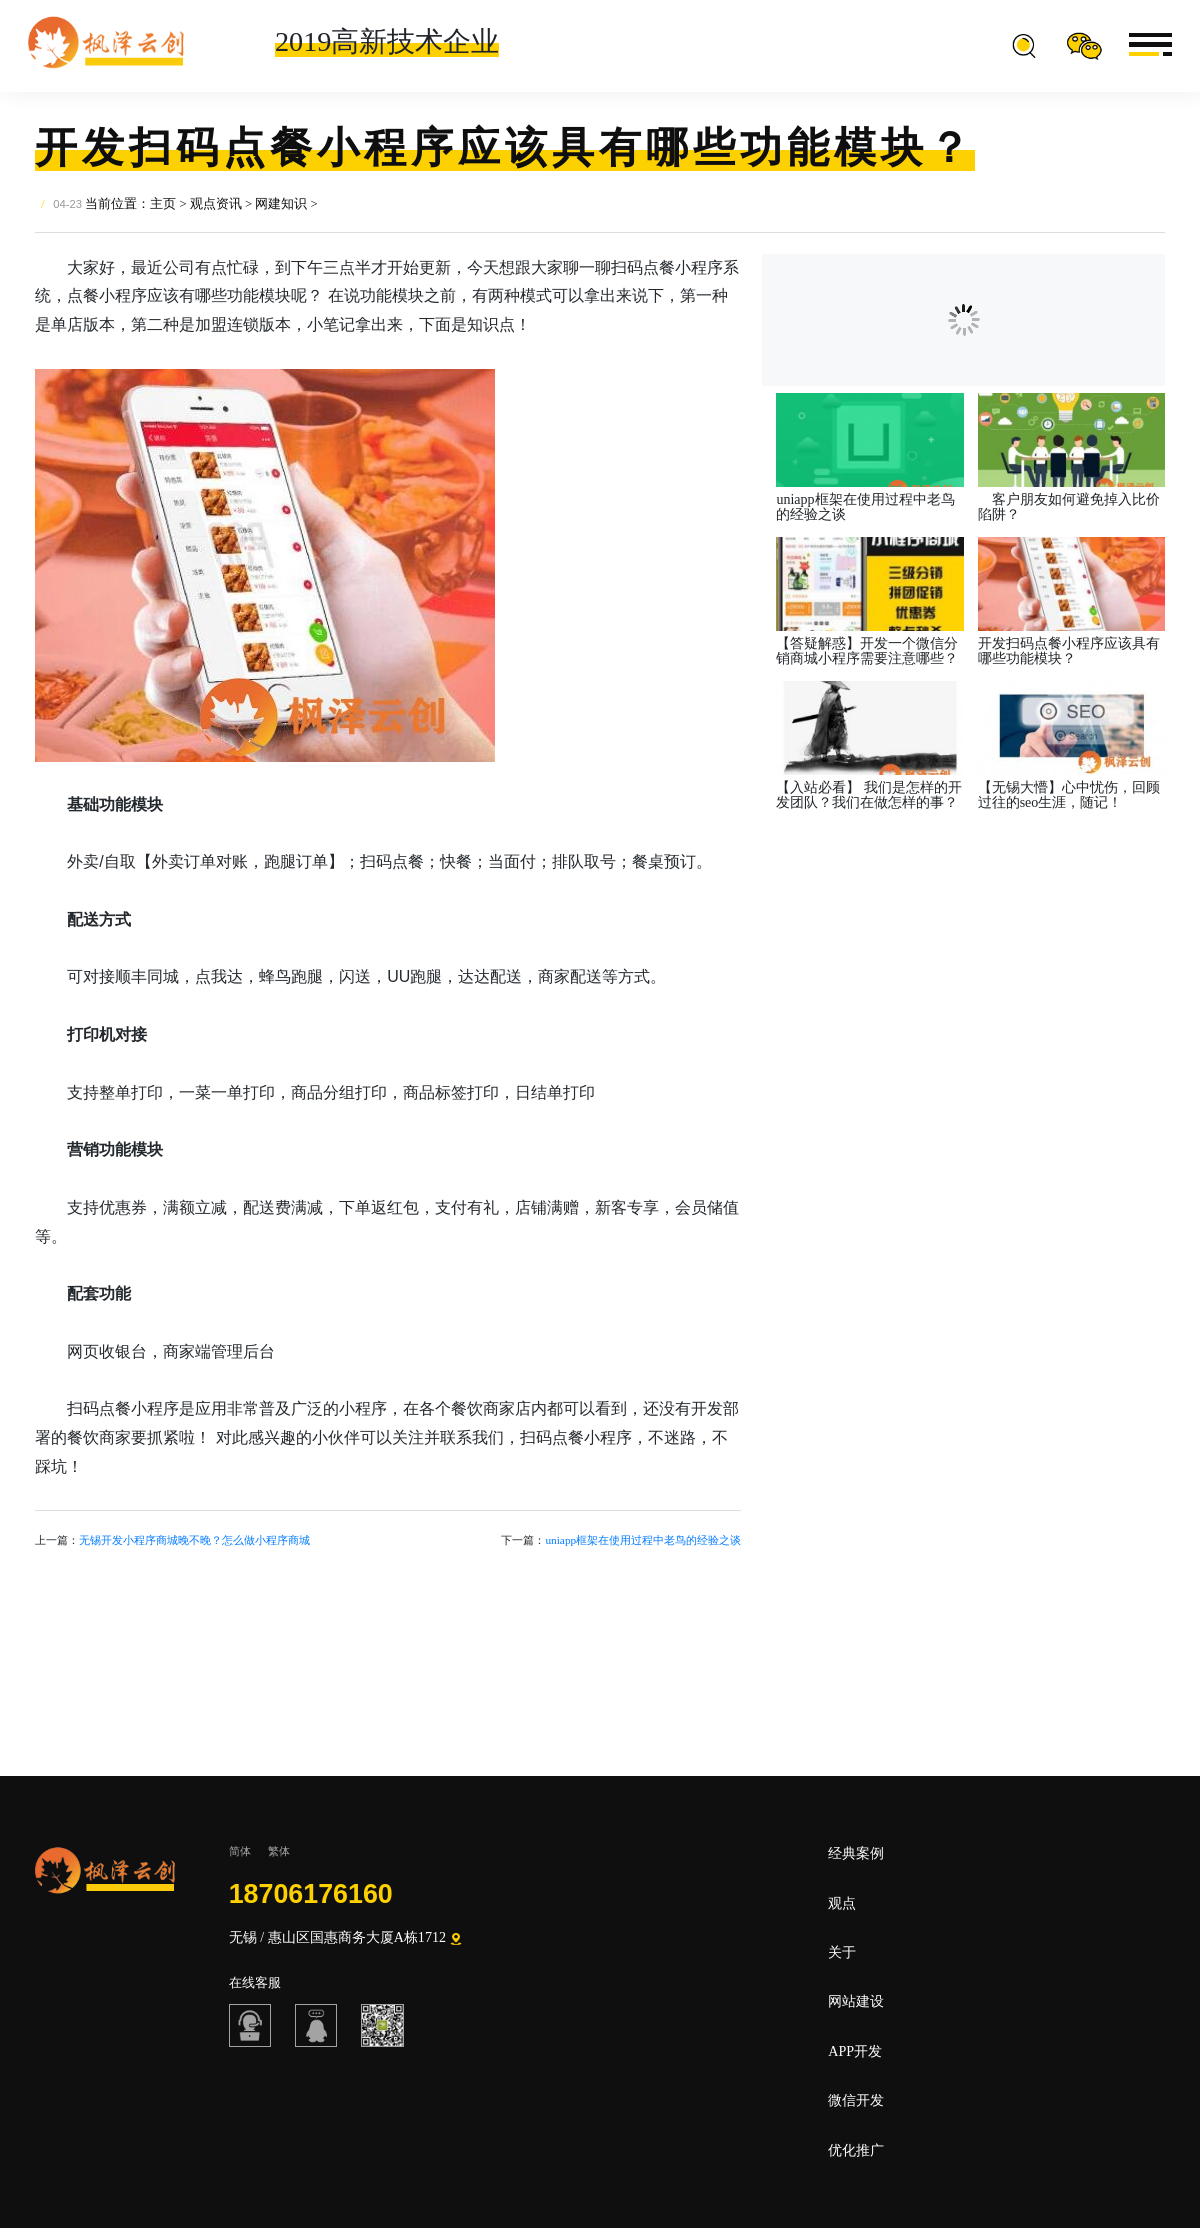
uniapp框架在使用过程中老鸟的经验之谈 (643, 1540)
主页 (163, 204)
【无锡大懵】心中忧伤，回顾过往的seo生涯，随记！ (1069, 795)
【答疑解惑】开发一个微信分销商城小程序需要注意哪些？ (867, 651)
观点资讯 (216, 204)
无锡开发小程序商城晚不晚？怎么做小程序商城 (194, 1540)
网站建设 (856, 2001)
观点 (842, 1903)
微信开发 (856, 2100)
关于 (842, 1952)
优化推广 (856, 2150)
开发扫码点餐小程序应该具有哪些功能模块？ (1069, 651)
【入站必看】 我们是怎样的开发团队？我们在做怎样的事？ (869, 795)
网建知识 (281, 204)
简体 (240, 1851)
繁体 (279, 1851)
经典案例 (856, 1853)
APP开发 (855, 2051)
